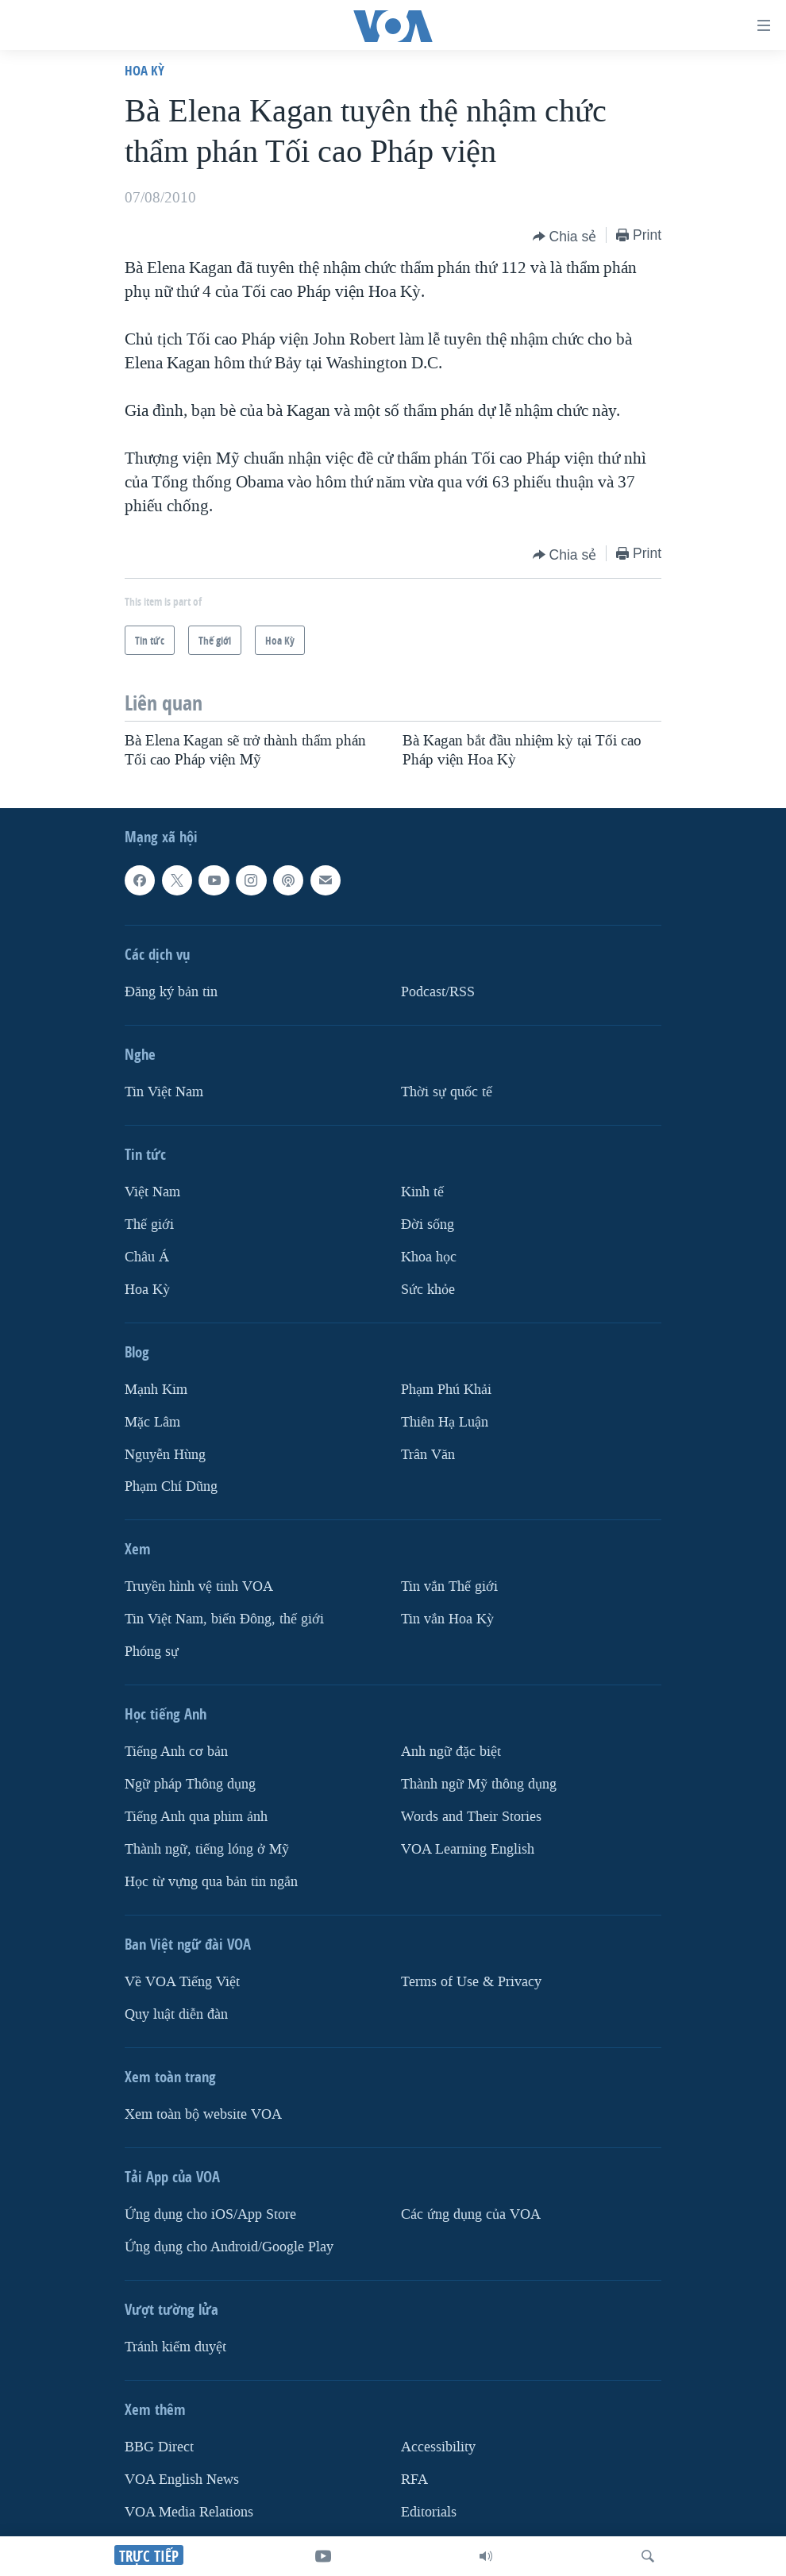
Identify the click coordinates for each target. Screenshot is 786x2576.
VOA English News (182, 2479)
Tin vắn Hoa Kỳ (447, 1619)
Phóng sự (152, 1651)
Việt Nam (152, 1192)
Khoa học (429, 1256)
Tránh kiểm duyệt (175, 2347)
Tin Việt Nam (164, 1092)
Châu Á (147, 1256)
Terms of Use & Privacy (471, 1982)
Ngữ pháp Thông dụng (190, 1784)
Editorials (429, 2512)
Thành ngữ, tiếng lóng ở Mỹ (207, 1849)
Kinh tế (422, 1192)
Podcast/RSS (438, 992)
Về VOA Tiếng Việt (182, 1982)
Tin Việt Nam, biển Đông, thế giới (224, 1619)
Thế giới (149, 1224)
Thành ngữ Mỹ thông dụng (479, 1784)
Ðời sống (427, 1224)
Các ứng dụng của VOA (471, 2214)
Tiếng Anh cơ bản (176, 1751)
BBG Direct (159, 2447)
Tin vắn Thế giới (449, 1586)
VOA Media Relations (189, 2512)
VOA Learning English (467, 1849)
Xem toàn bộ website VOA (203, 2114)
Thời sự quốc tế (446, 1092)
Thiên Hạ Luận (444, 1421)
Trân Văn (428, 1454)
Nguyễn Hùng (165, 1454)
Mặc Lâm (152, 1421)
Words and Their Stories (471, 1817)
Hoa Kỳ (144, 70)
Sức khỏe (428, 1289)
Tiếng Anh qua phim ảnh (196, 1817)
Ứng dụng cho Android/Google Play (229, 2247)
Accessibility (438, 2447)
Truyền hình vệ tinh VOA (199, 1586)
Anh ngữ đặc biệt (451, 1751)
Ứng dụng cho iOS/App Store (210, 2214)
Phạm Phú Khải (446, 1389)
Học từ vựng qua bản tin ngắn (211, 1882)
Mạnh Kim (156, 1389)
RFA (414, 2479)
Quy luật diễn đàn (176, 2014)
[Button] (565, 236)
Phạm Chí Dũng (171, 1486)
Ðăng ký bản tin (171, 992)
